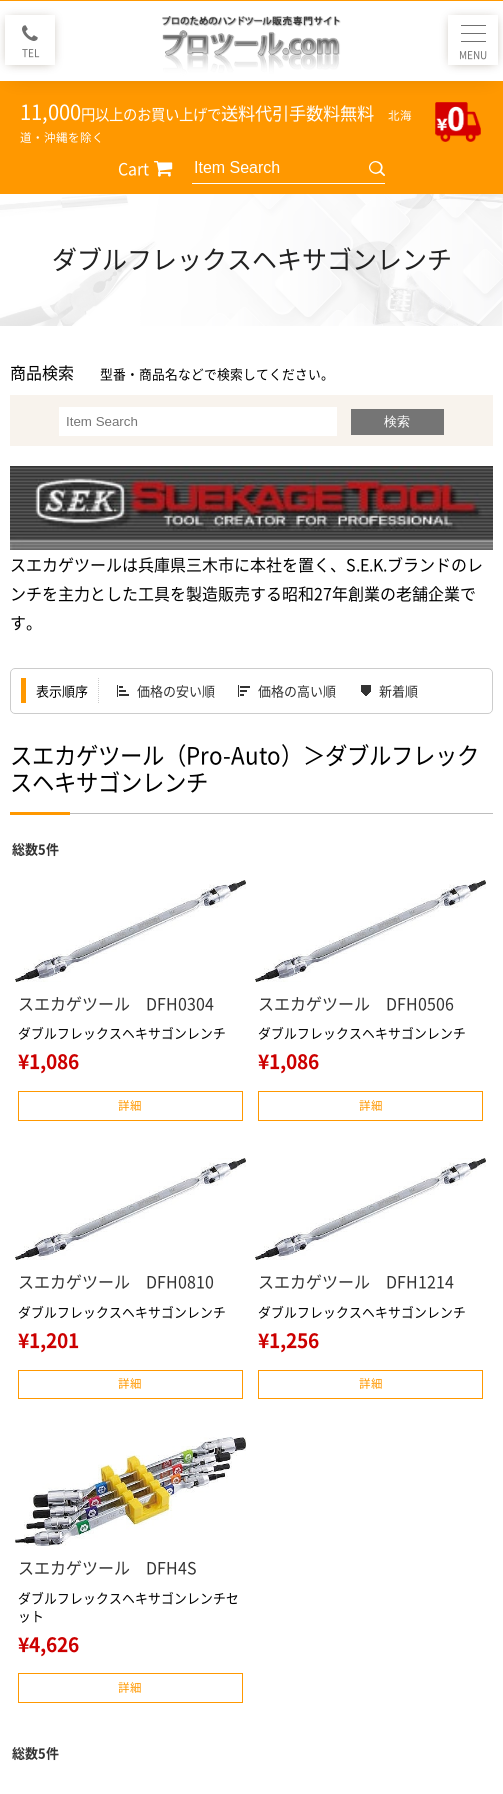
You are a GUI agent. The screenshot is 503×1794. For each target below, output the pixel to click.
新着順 (398, 690)
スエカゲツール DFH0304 (116, 1003)
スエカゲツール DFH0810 (116, 1281)
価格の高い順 (297, 690)
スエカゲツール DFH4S (107, 1567)
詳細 (130, 1105)
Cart (133, 168)
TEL (30, 52)
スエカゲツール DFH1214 (356, 1281)
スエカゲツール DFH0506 (356, 1003)
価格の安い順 (176, 690)
